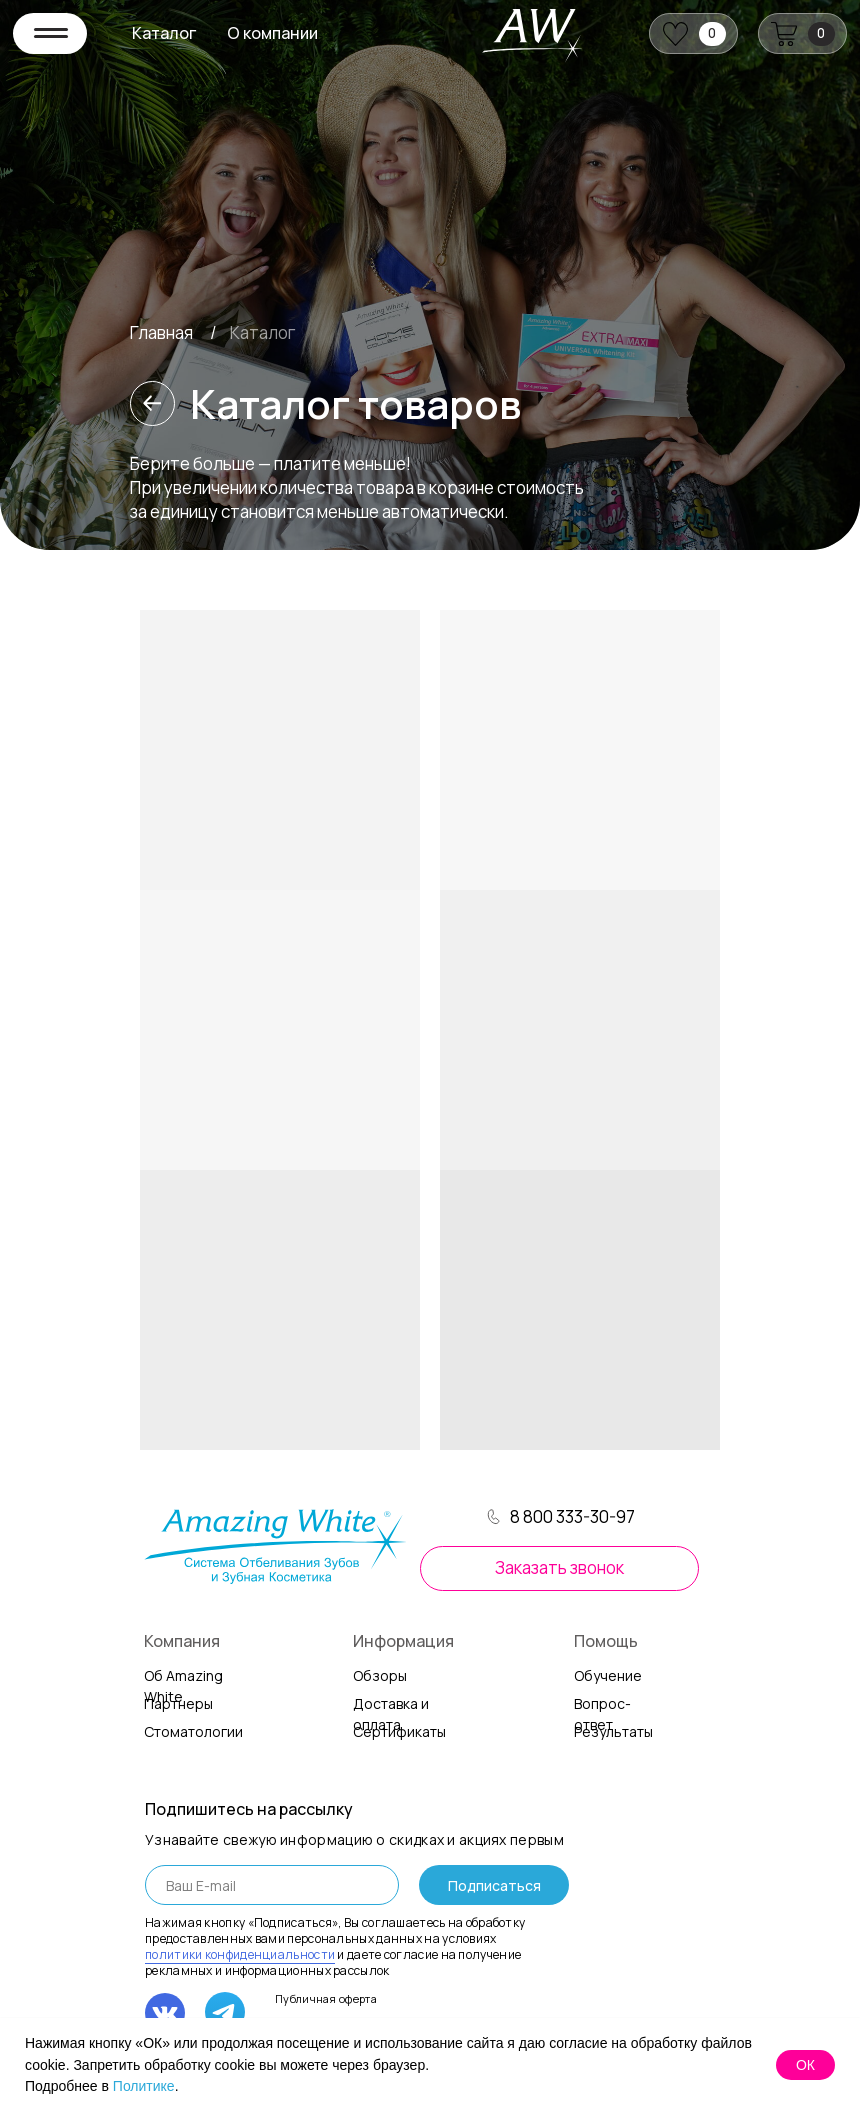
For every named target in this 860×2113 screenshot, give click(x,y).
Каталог (164, 33)
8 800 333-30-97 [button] (572, 1516)
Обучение (608, 1675)
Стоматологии (193, 1731)
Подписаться (494, 1885)
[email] (272, 1885)
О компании (272, 33)
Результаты (613, 1731)
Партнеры (178, 1703)
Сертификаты (399, 1731)
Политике (144, 2086)
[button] (559, 1568)
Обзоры (380, 1675)
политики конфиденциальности (240, 1954)
